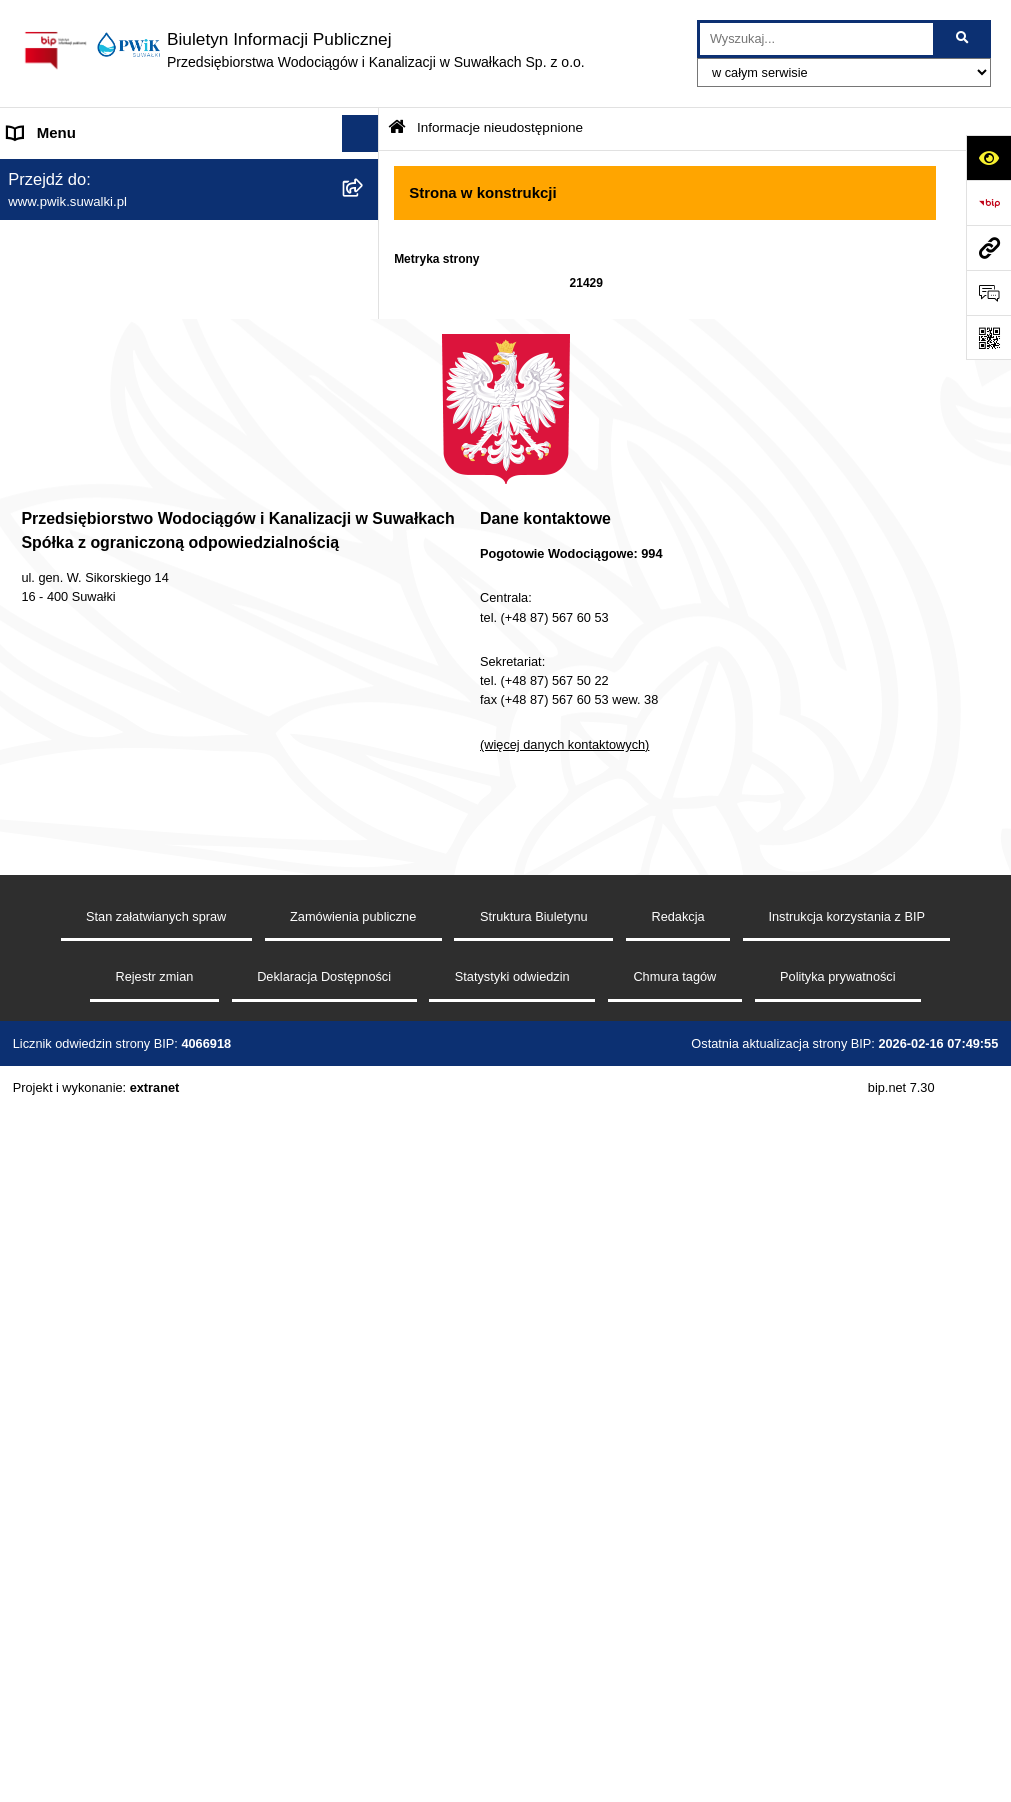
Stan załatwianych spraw (156, 1638)
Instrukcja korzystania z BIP (846, 1638)
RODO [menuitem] (30, 833)
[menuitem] (189, 258)
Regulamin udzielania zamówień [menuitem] (115, 661)
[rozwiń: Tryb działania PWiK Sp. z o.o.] (364, 460)
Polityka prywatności (838, 1699)
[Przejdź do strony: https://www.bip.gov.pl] (988, 202)
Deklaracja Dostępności (324, 1699)
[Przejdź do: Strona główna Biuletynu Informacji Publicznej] (397, 128)
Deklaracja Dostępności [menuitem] (87, 698)
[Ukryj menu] (361, 134)
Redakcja (677, 1638)
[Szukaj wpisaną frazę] (963, 39)
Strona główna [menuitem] (56, 170)
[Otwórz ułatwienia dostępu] (988, 157)
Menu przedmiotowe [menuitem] (75, 207)
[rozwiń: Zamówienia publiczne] (364, 359)
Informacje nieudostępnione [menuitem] (100, 796)
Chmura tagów (674, 1699)
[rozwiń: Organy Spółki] (364, 308)
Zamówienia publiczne (353, 1638)
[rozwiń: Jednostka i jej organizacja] (364, 258)
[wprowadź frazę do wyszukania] (816, 39)
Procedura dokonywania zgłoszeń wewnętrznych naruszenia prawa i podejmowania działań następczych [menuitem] (170, 894)
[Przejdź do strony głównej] (302, 50)
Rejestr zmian (154, 1699)
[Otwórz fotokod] (988, 337)
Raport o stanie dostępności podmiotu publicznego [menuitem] (134, 748)
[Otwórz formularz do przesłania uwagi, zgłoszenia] (988, 292)
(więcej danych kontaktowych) (564, 1467)
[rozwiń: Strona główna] (364, 171)
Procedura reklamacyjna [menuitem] (89, 953)
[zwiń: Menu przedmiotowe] (364, 208)
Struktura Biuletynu (534, 1638)
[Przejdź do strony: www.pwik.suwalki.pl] (988, 247)
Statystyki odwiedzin (512, 1699)
